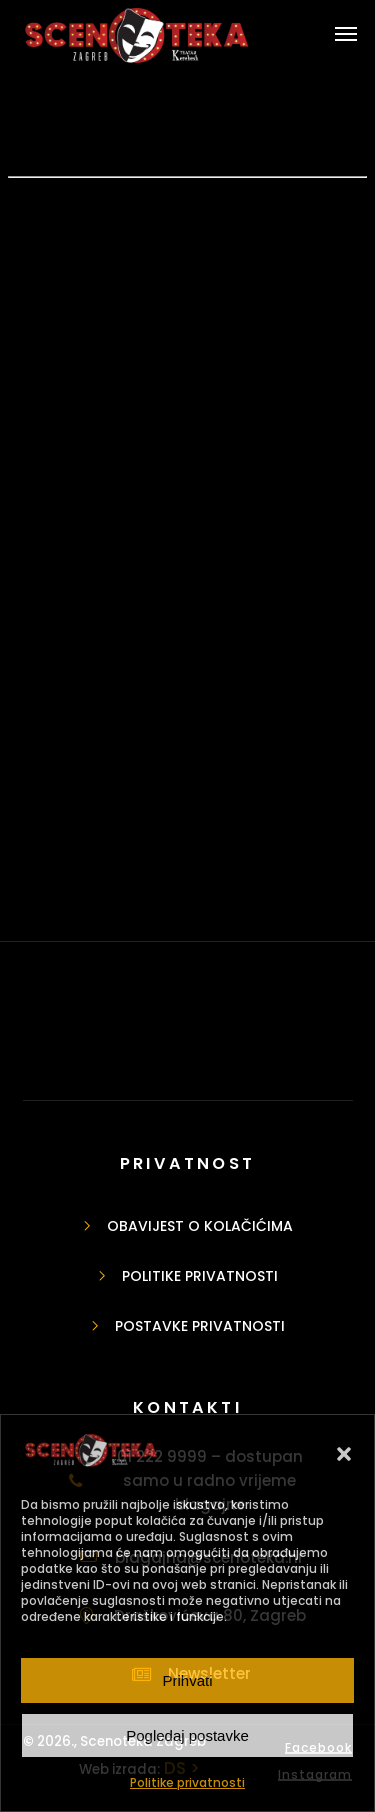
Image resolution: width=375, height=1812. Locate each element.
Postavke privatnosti (200, 1326)
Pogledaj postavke (187, 1735)
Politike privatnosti (187, 1782)
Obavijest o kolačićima (200, 1226)
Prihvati (187, 1680)
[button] (344, 1454)
